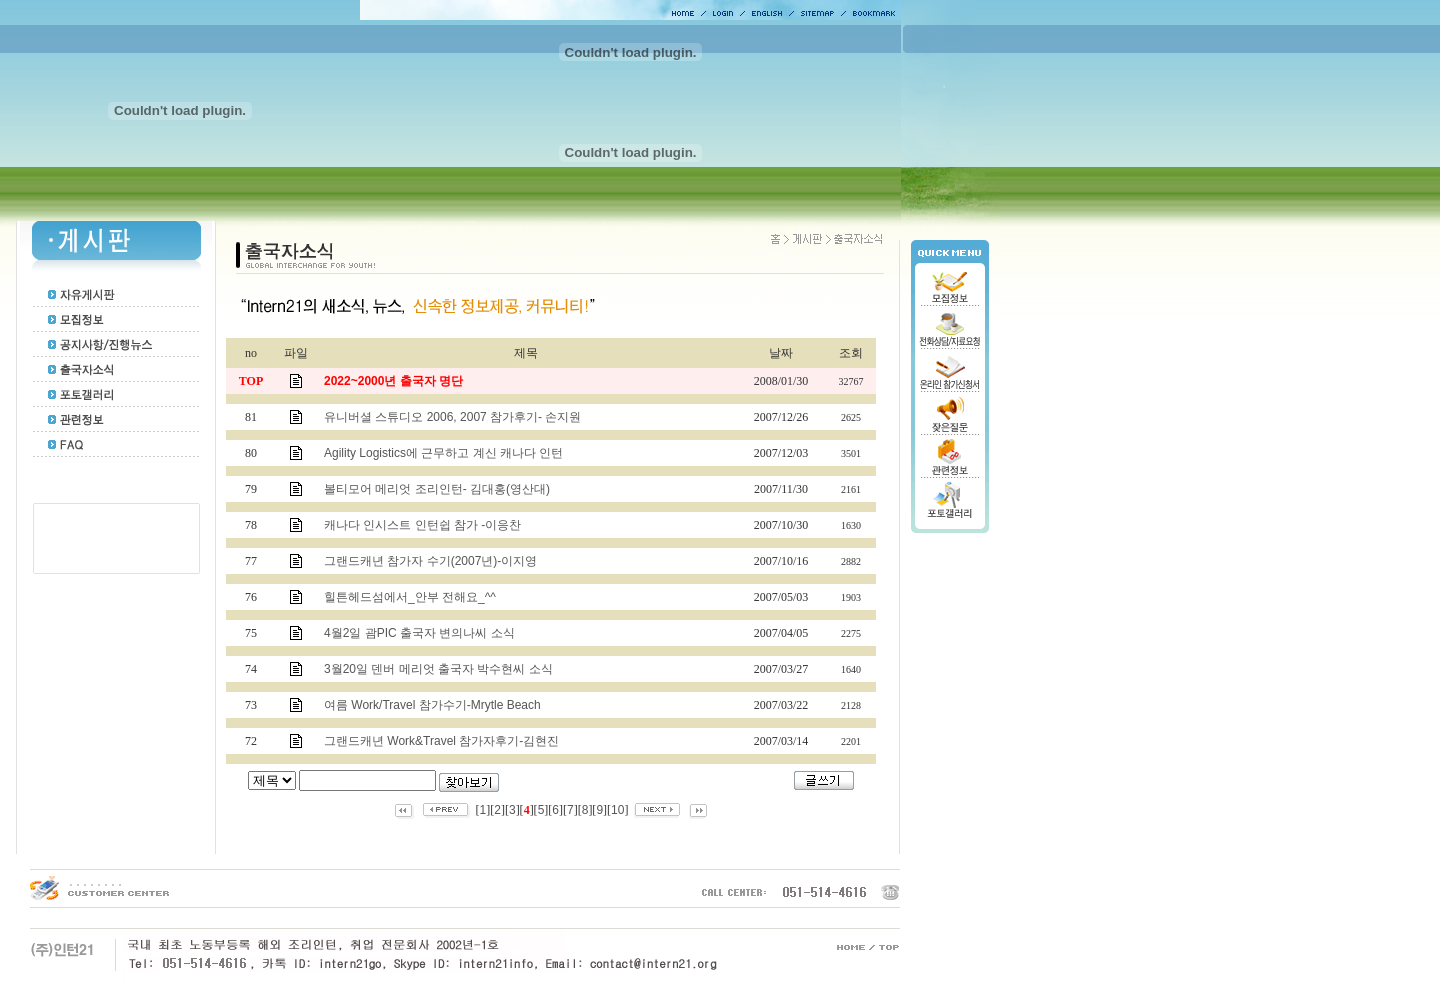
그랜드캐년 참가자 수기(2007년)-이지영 (430, 561)
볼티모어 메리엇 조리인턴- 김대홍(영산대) (437, 489)
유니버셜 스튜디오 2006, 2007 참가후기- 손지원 (452, 417)
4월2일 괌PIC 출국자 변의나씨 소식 (419, 633)
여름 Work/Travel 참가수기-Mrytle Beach (432, 705)
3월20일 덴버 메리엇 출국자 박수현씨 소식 (438, 669)
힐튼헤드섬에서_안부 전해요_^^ (410, 597)
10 (617, 810)
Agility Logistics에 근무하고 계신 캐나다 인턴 (443, 453)
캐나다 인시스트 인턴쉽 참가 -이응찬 (422, 525)
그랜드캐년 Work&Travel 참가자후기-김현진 (441, 741)
